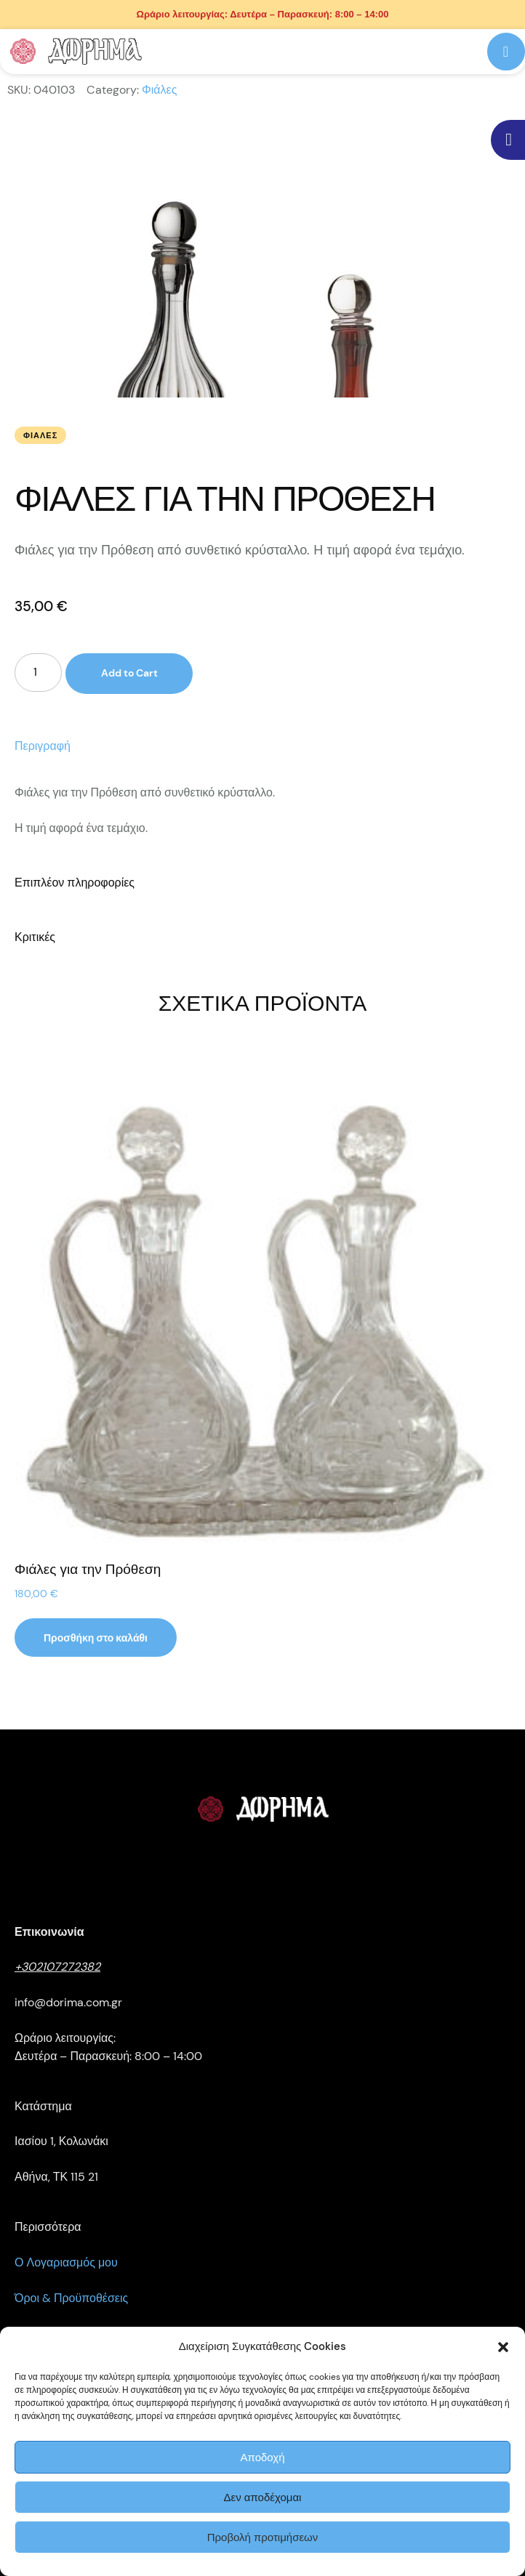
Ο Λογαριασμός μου (66, 2262)
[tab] (262, 747)
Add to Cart (129, 673)
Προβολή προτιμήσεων (262, 2537)
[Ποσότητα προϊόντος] (38, 672)
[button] (503, 2347)
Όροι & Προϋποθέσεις (71, 2298)
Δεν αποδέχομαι (263, 2497)
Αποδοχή (263, 2457)
